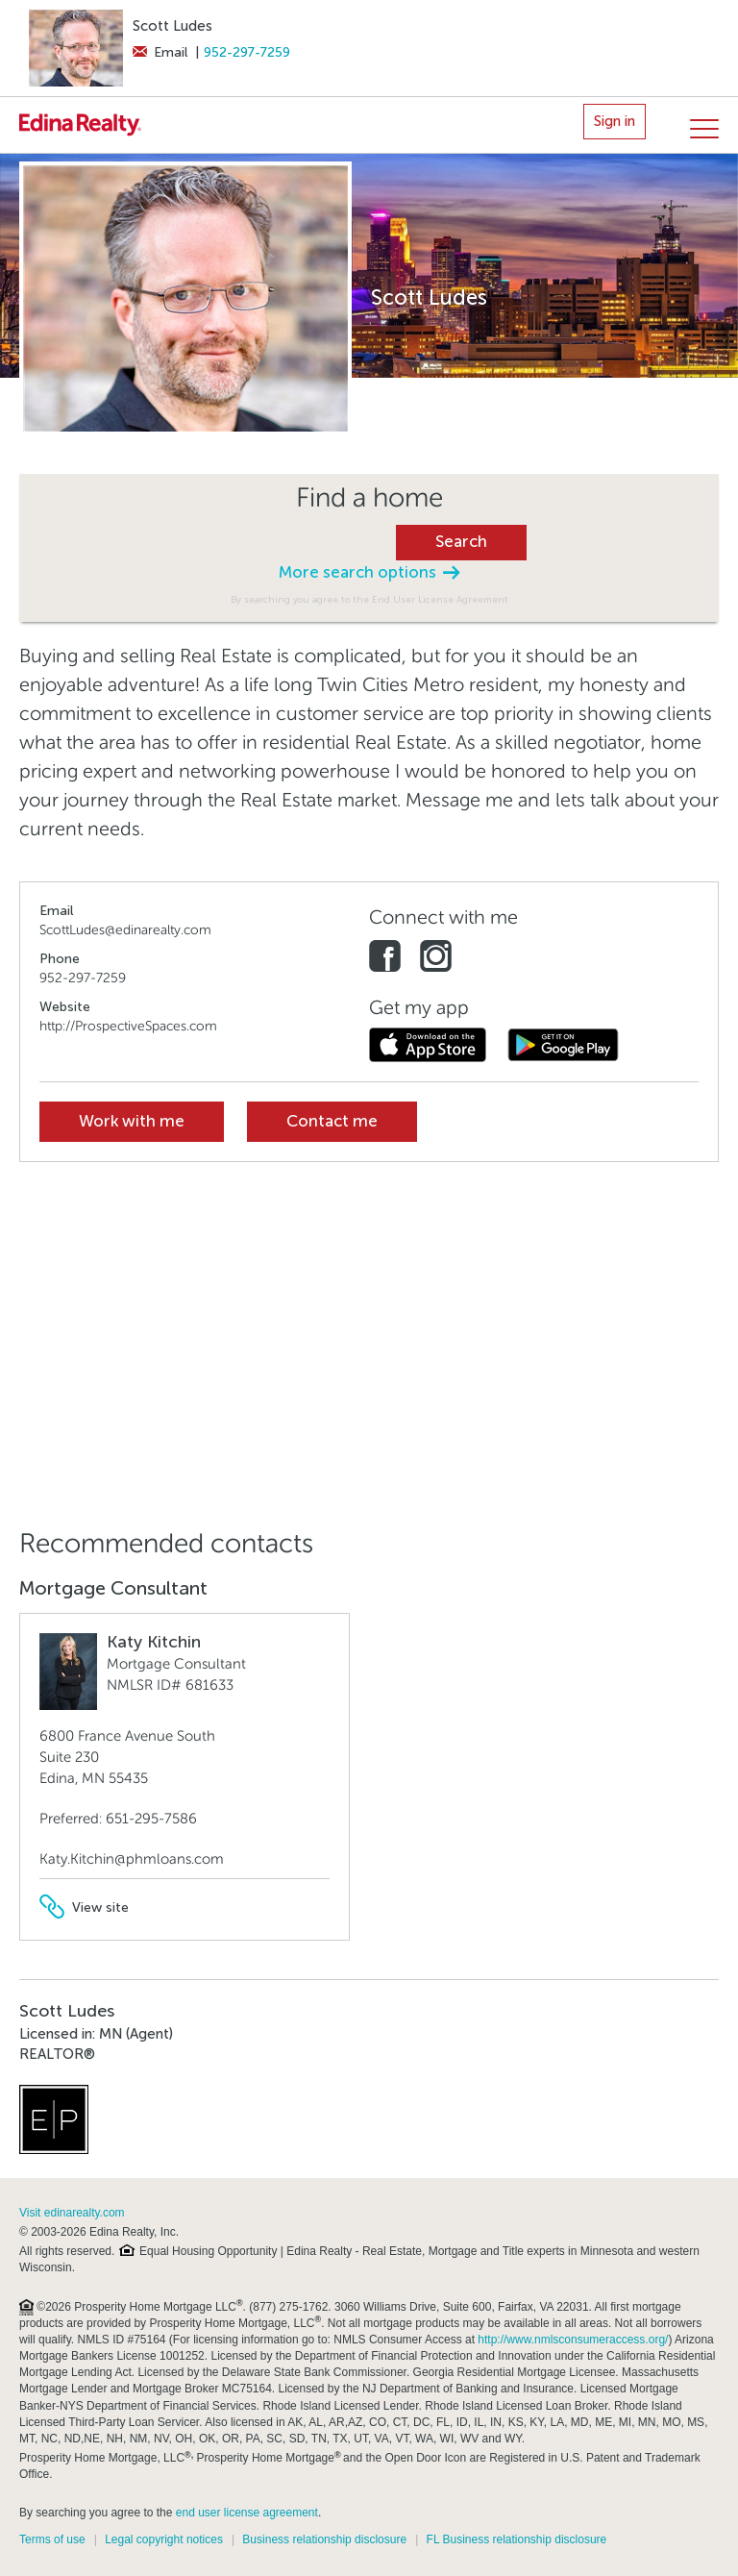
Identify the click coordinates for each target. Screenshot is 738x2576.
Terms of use (52, 2539)
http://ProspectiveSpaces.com (128, 1026)
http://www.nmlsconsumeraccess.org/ (573, 2339)
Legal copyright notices (164, 2539)
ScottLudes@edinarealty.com (125, 930)
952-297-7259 (247, 52)
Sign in (614, 121)
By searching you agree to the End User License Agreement (369, 599)
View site (84, 1907)
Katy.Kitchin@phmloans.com (131, 1859)
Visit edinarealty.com (72, 2212)
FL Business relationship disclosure (517, 2539)
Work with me (131, 1121)
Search (461, 542)
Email (160, 52)
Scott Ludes (172, 26)
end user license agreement (247, 2512)
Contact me (332, 1121)
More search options (369, 572)
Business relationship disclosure (324, 2539)
